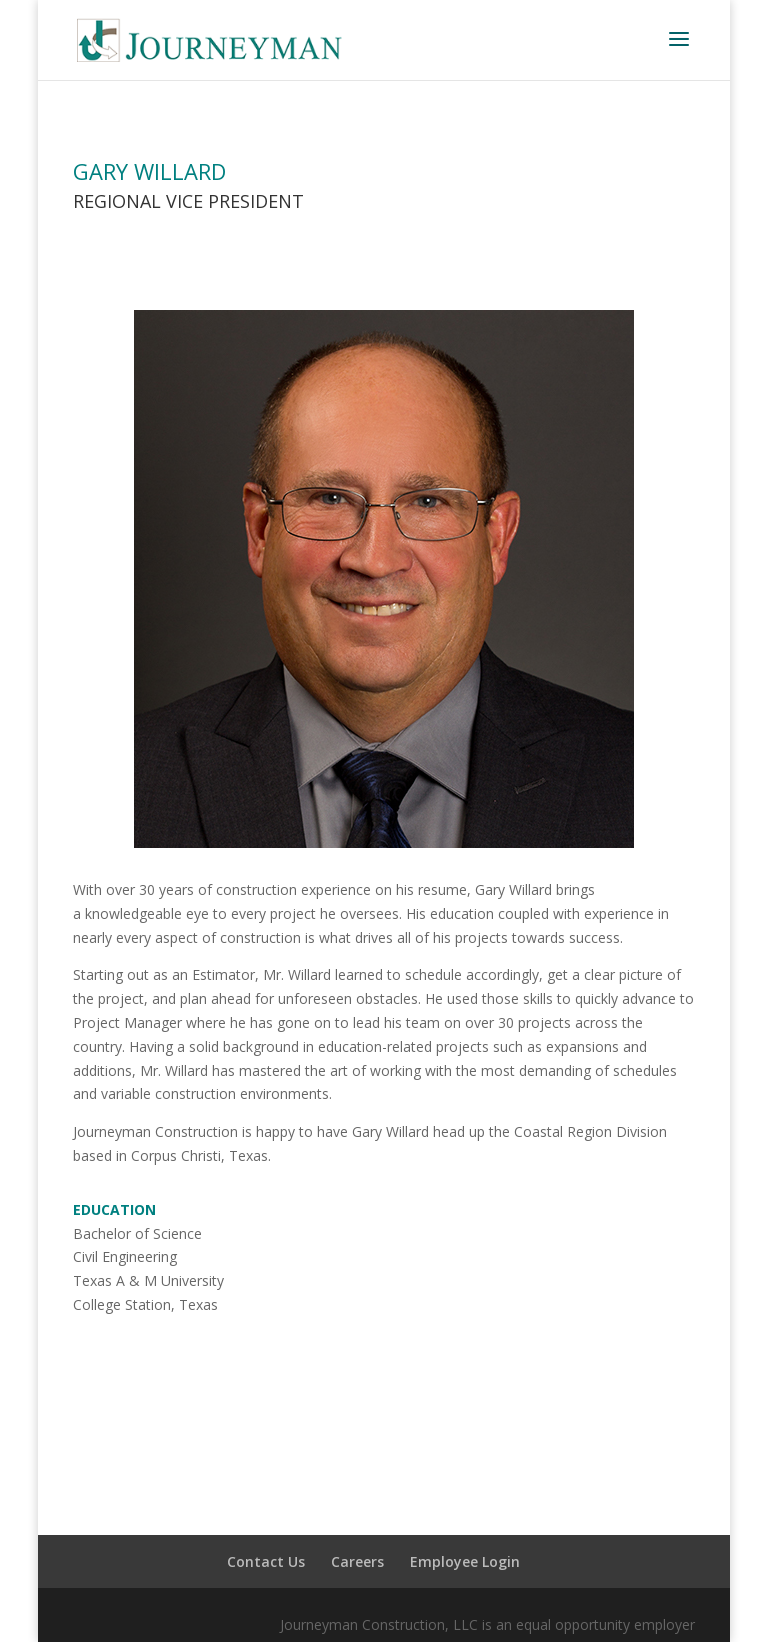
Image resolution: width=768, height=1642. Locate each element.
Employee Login (465, 1561)
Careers (357, 1561)
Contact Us (266, 1561)
